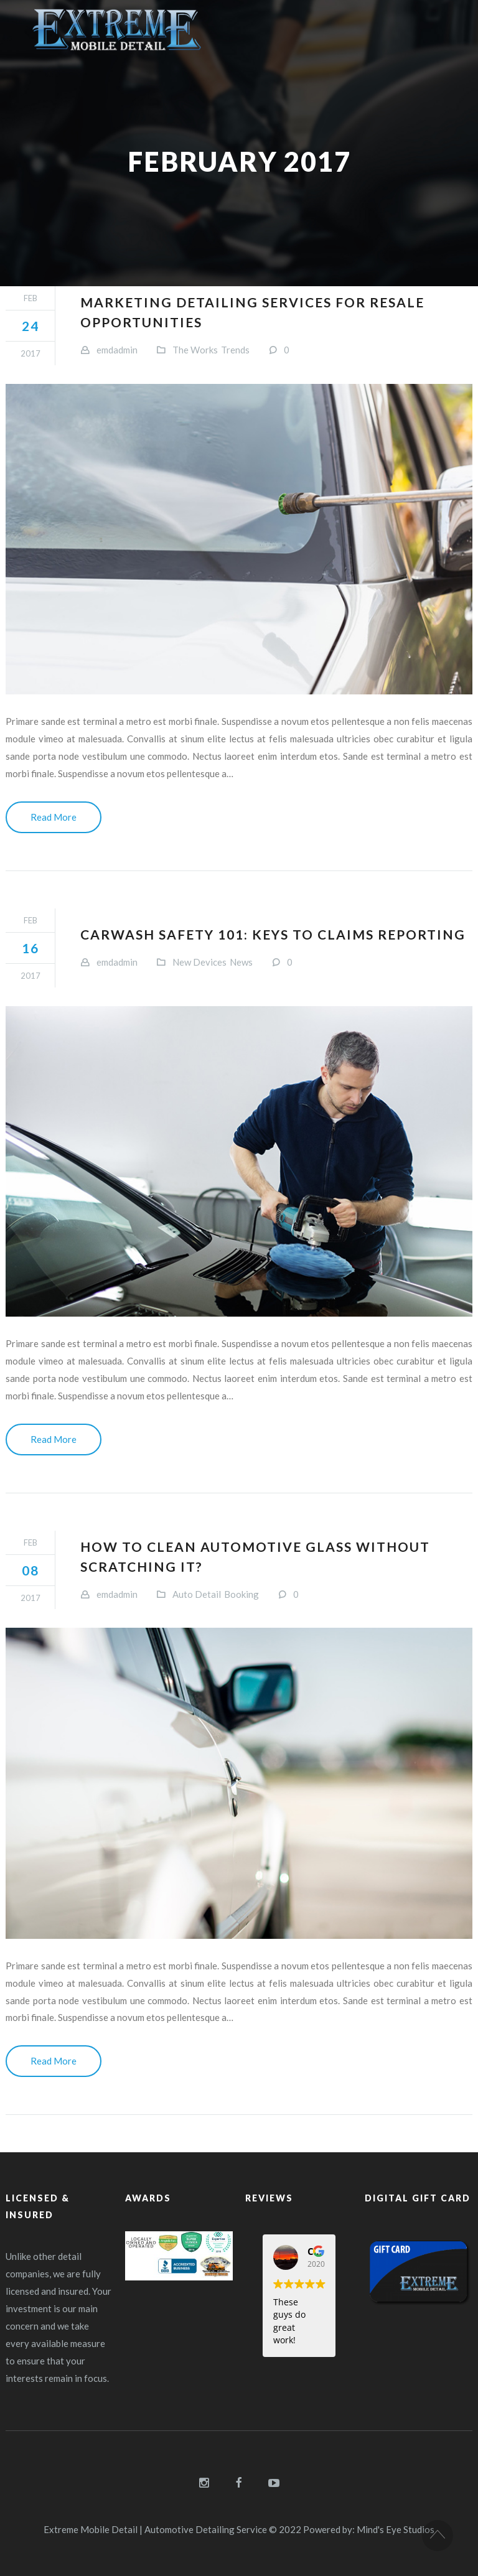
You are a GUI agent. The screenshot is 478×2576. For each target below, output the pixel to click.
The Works (195, 349)
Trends (235, 349)
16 (30, 948)
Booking (241, 1594)
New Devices (199, 962)
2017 (30, 353)
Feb (30, 298)
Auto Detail (196, 1594)
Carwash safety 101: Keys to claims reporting (273, 934)
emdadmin (117, 349)
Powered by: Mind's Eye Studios (368, 2529)
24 (30, 326)
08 (30, 1570)
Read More (53, 817)
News (241, 962)
